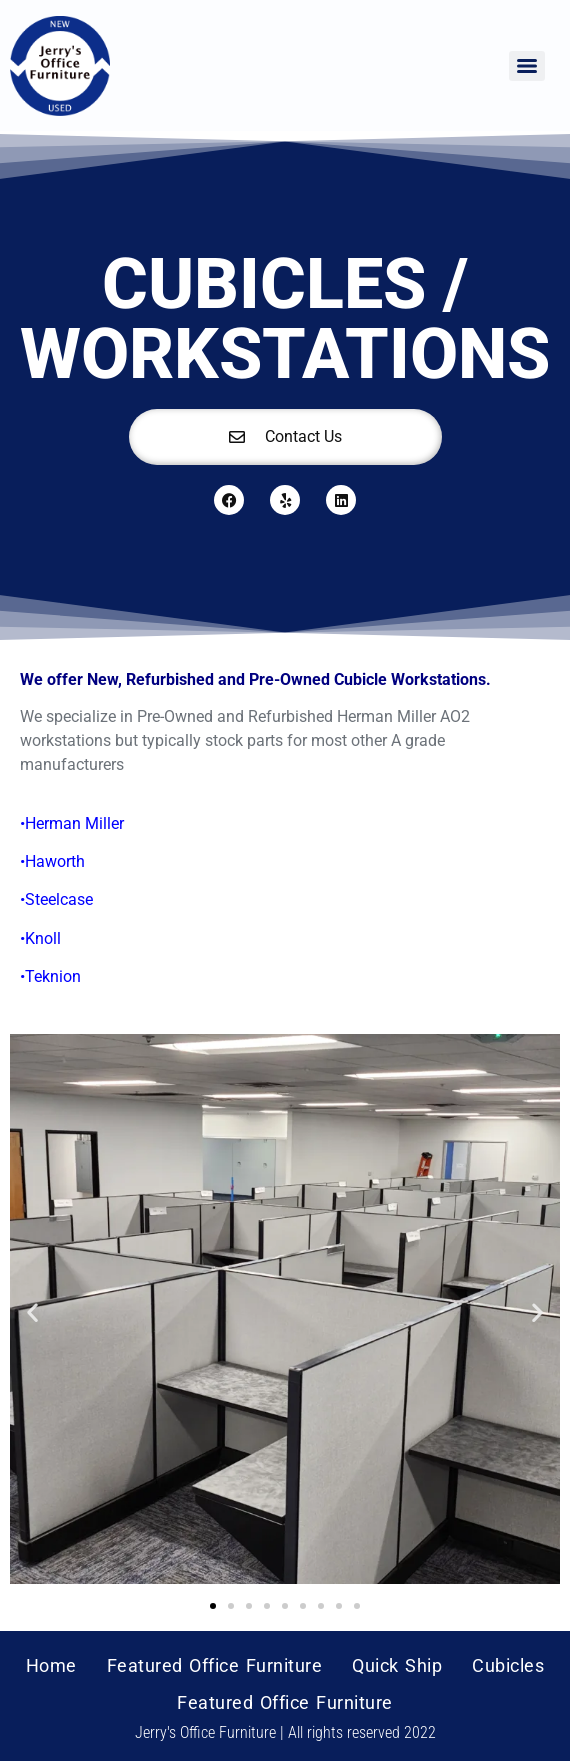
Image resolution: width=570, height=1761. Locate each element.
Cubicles (508, 1665)
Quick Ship (397, 1665)
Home (51, 1665)
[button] (32, 1312)
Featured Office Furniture (215, 1665)
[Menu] (527, 66)
